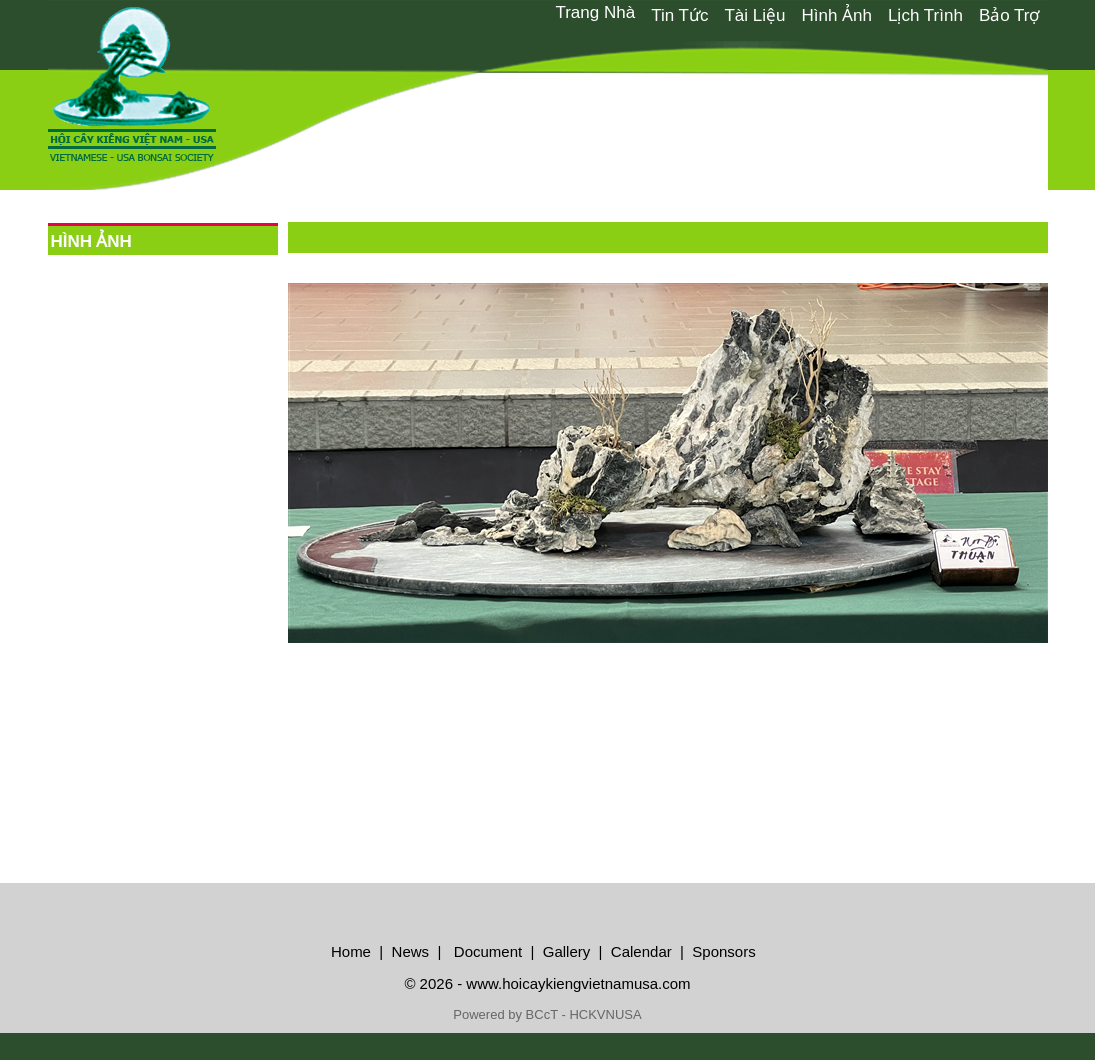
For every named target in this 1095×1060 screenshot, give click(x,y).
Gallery (567, 951)
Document (486, 951)
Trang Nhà (595, 12)
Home (351, 951)
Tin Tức (679, 15)
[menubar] (797, 14)
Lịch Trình (925, 15)
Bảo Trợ (1009, 15)
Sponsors (723, 951)
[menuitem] (595, 13)
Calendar (641, 951)
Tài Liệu (754, 15)
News (408, 951)
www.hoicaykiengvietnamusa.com (578, 983)
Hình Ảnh (836, 15)
